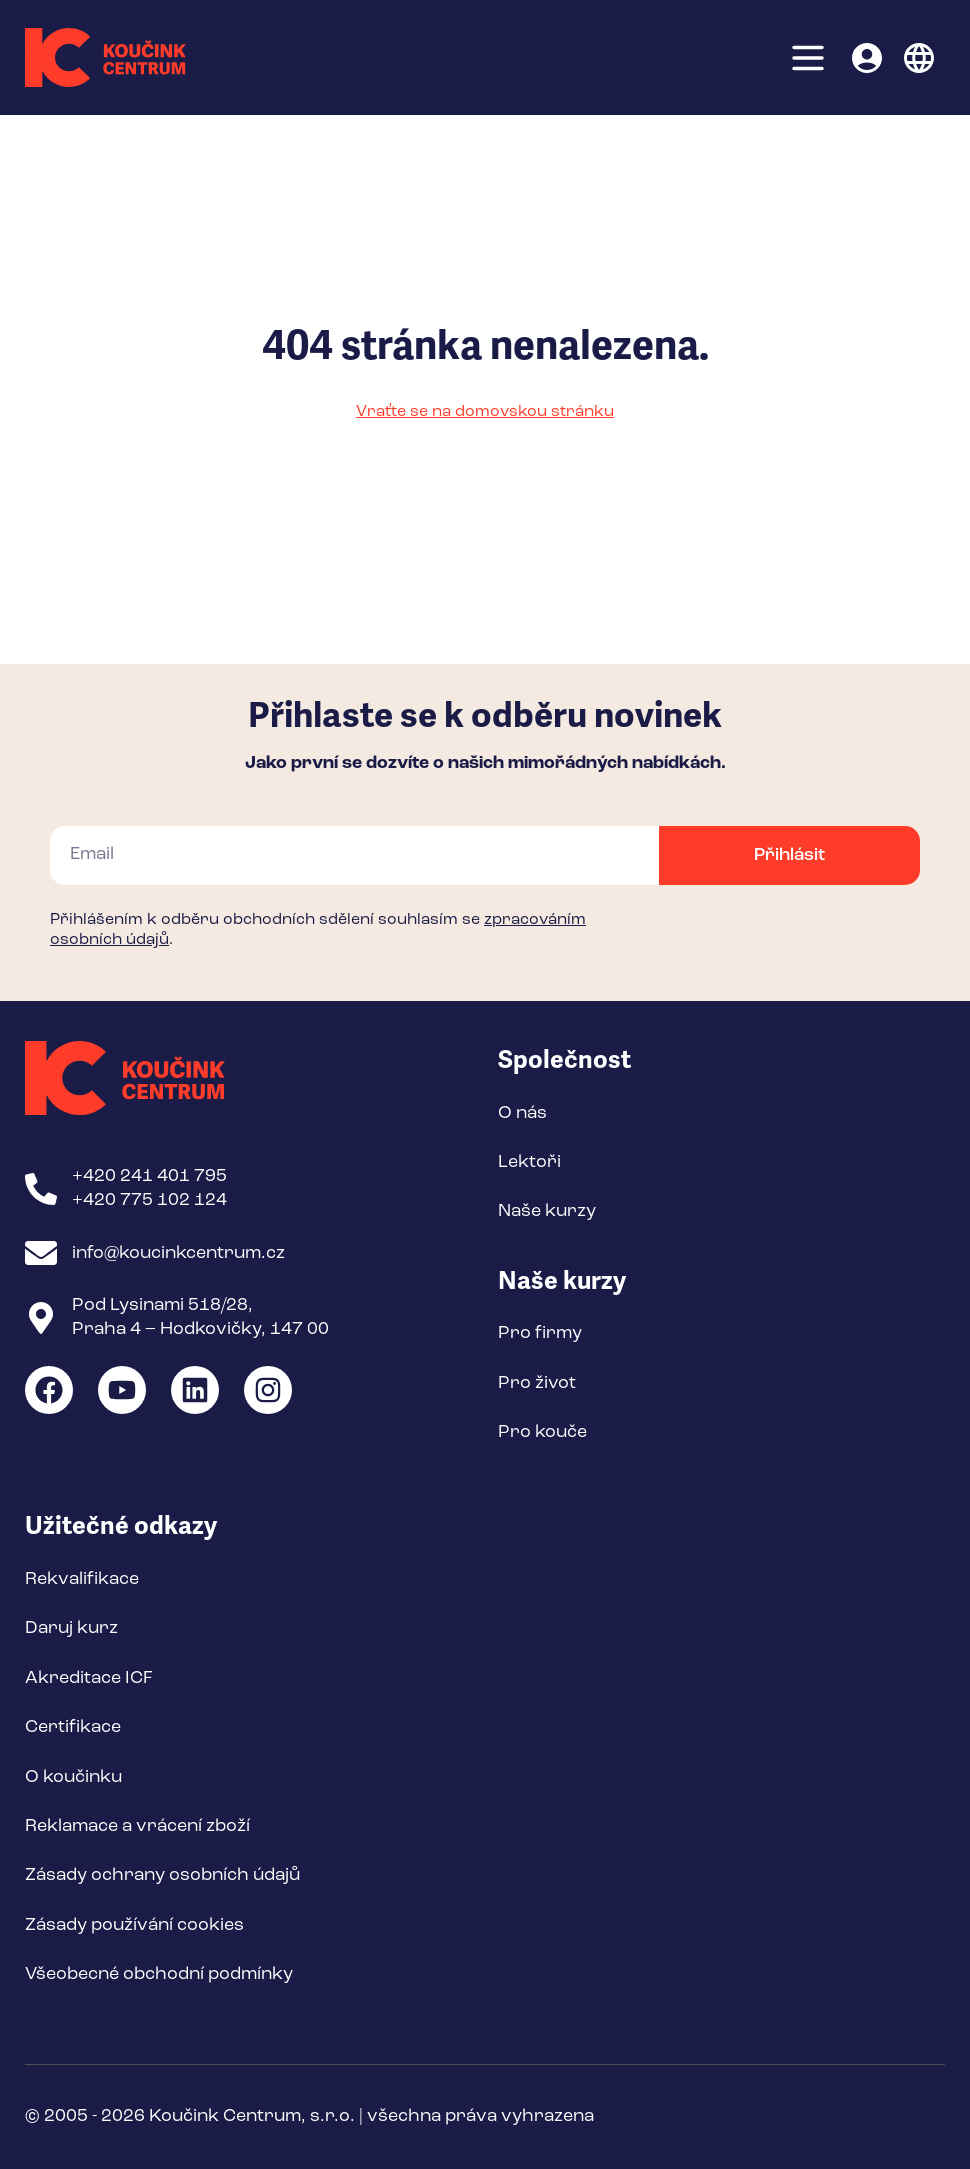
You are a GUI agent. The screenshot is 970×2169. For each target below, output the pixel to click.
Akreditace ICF (89, 1678)
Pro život (537, 1383)
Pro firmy (540, 1333)
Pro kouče (542, 1432)
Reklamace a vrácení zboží (137, 1826)
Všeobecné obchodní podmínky (159, 1974)
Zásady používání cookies (134, 1925)
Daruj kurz (71, 1628)
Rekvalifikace (82, 1579)
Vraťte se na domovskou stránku (485, 412)
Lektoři (529, 1162)
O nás (522, 1113)
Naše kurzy (547, 1211)
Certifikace (73, 1727)
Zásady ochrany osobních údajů (162, 1875)
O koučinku (73, 1777)
